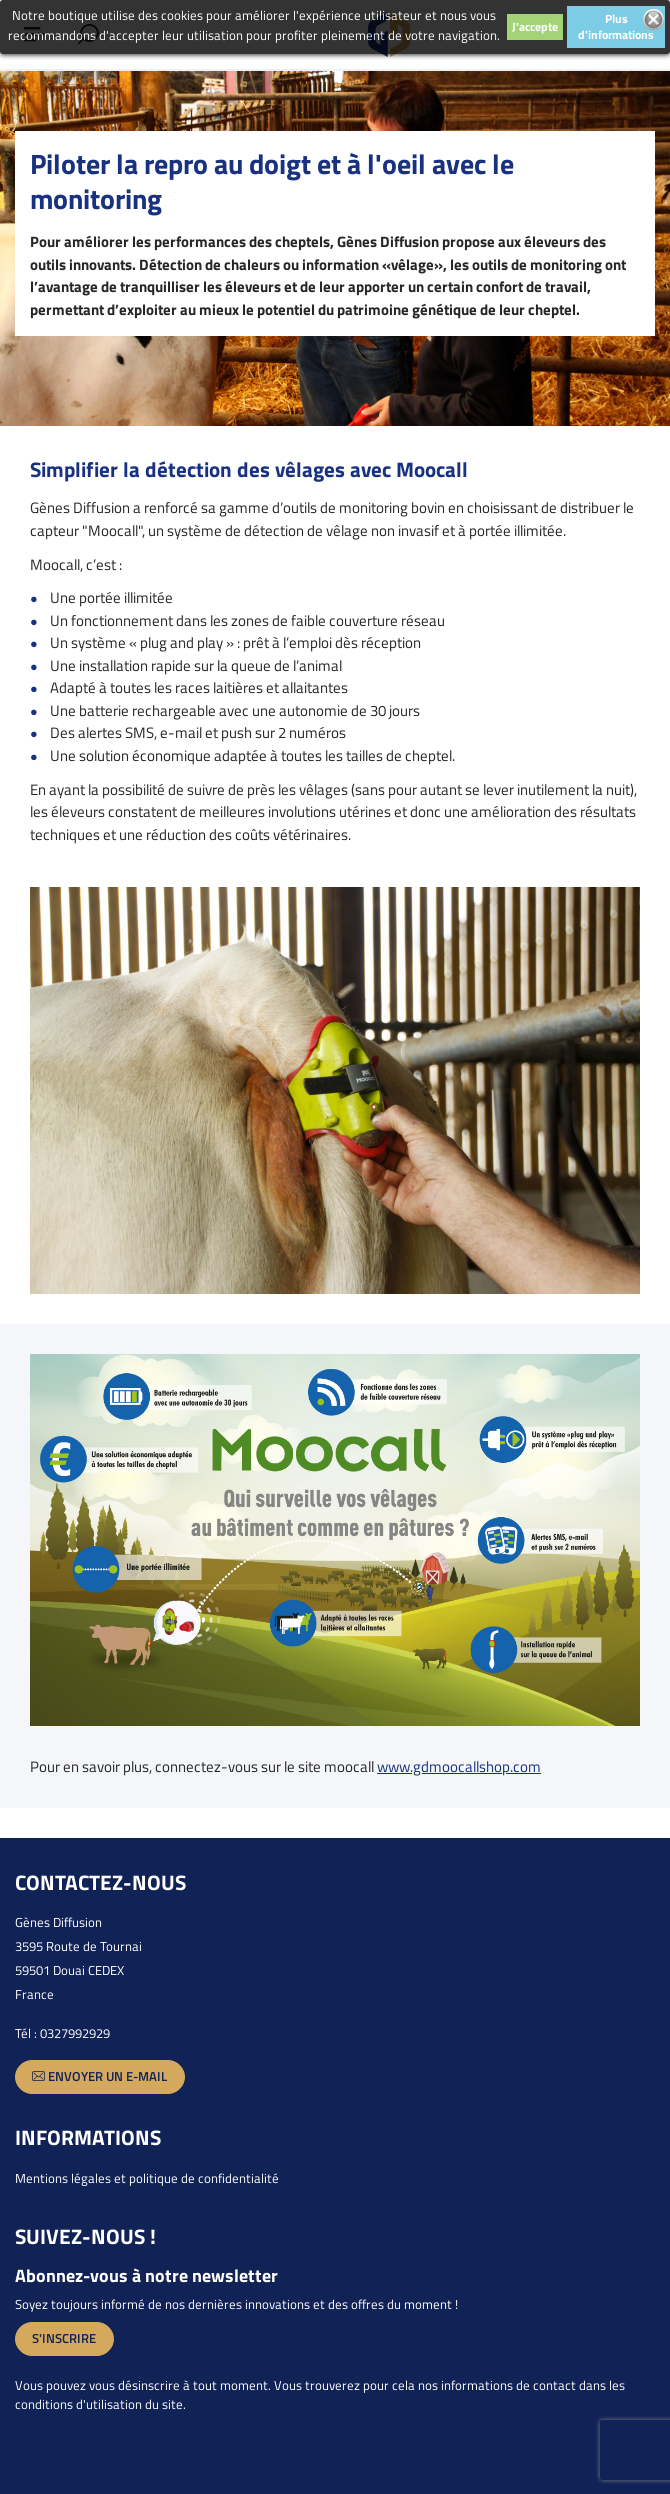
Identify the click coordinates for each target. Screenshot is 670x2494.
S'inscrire (64, 2338)
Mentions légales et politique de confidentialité (147, 2178)
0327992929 (75, 2033)
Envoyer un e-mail (99, 2076)
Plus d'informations (616, 26)
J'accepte (535, 26)
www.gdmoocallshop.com (459, 1766)
